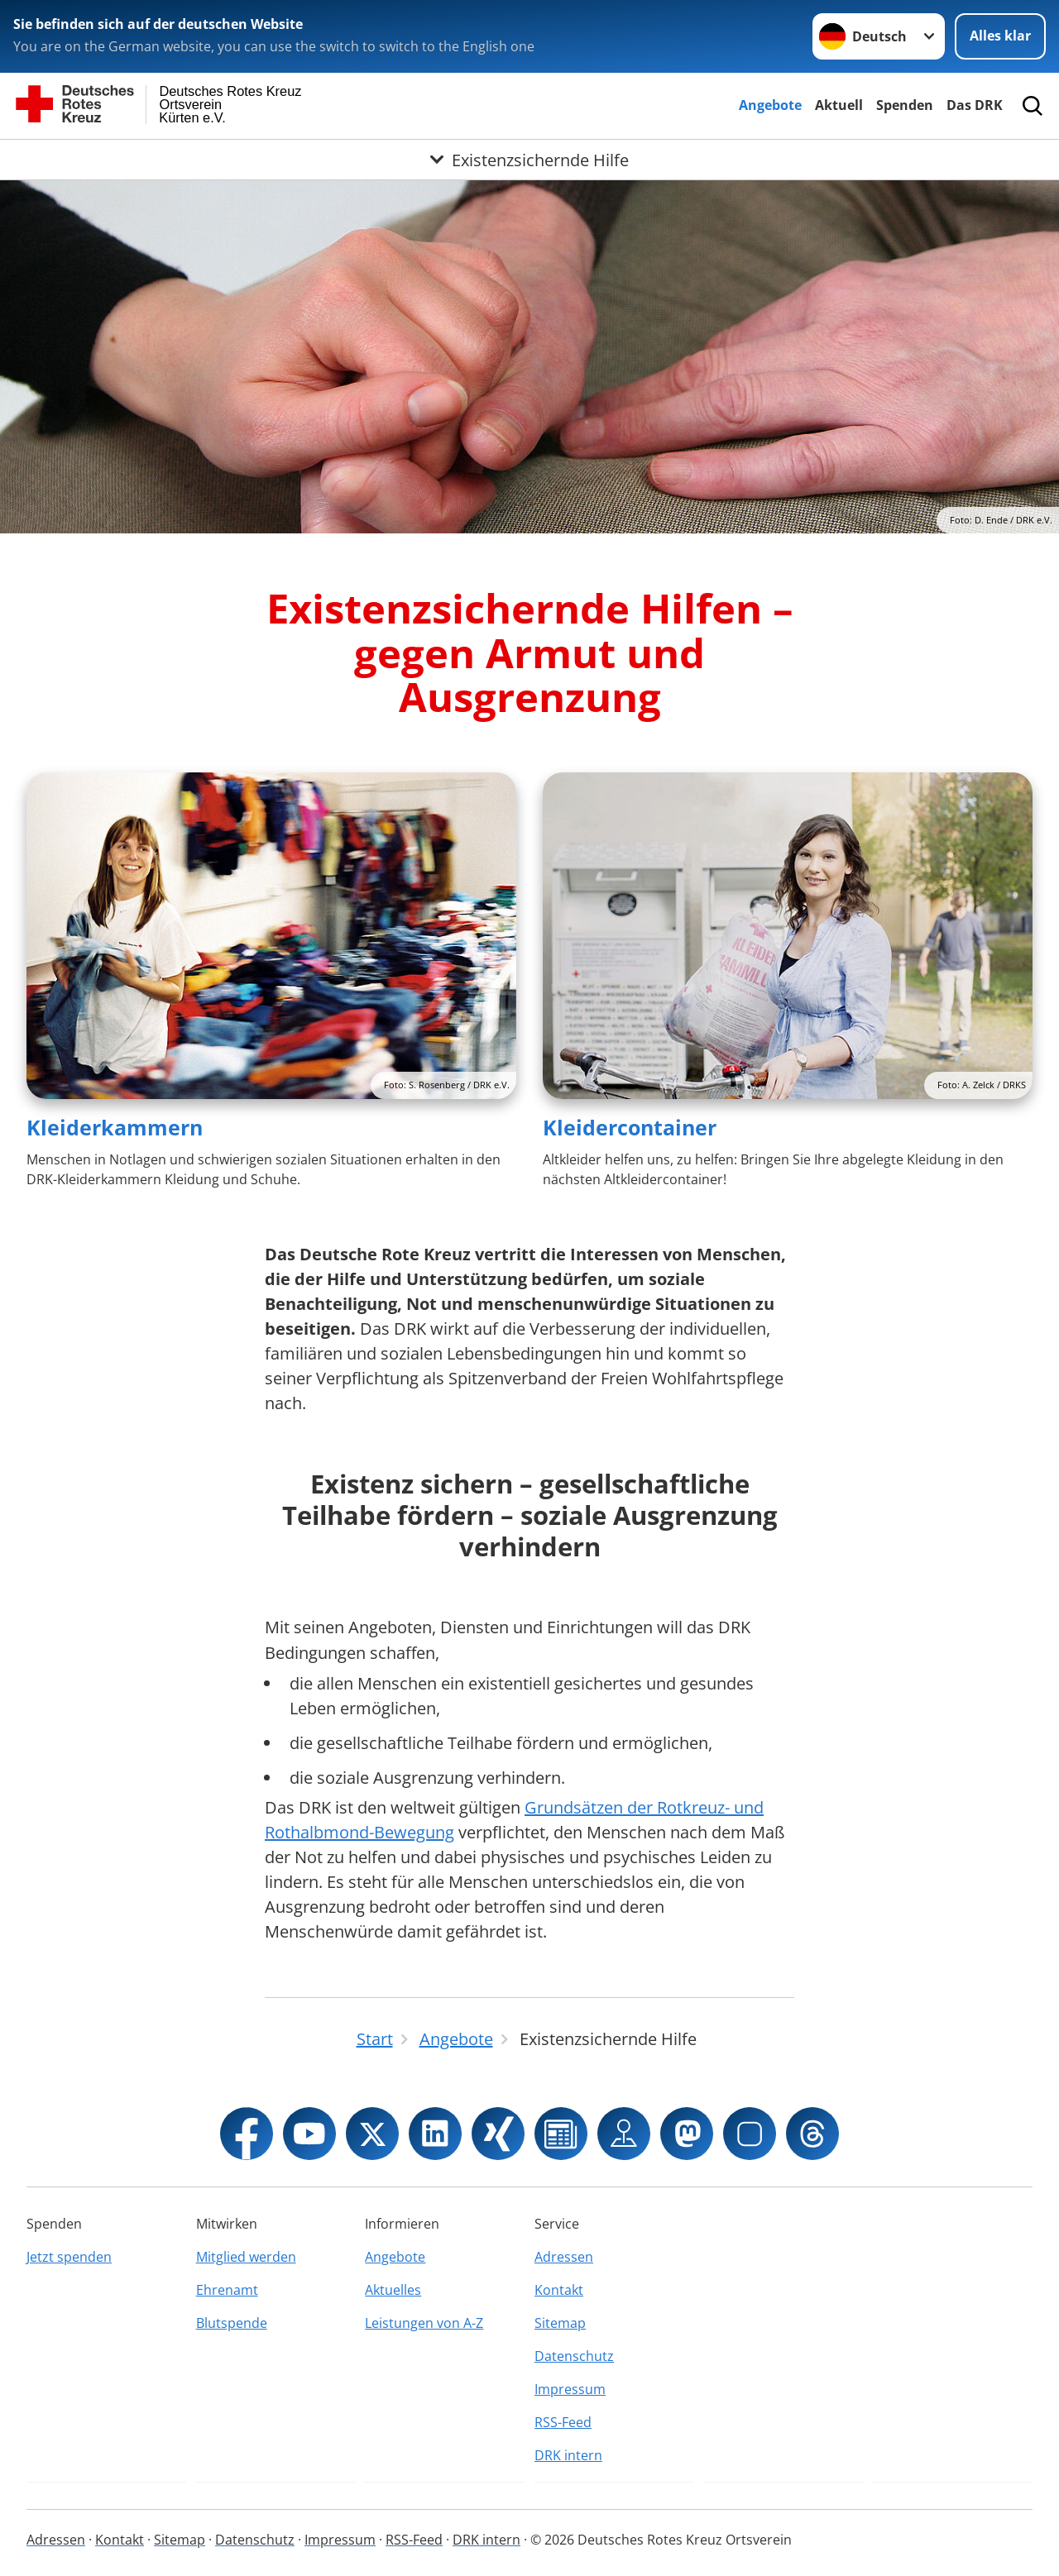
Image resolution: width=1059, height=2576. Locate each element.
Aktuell (839, 105)
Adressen (563, 2257)
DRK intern (568, 2455)
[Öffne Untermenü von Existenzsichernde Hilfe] (529, 159)
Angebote (770, 105)
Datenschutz (574, 2356)
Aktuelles (393, 2290)
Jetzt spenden (69, 2257)
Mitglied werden (246, 2257)
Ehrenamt (227, 2290)
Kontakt (558, 2290)
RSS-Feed (563, 2422)
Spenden (904, 105)
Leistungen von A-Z (424, 2323)
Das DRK (974, 105)
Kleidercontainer (629, 1127)
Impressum (570, 2389)
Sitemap (560, 2323)
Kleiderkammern (114, 1127)
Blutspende (231, 2323)
